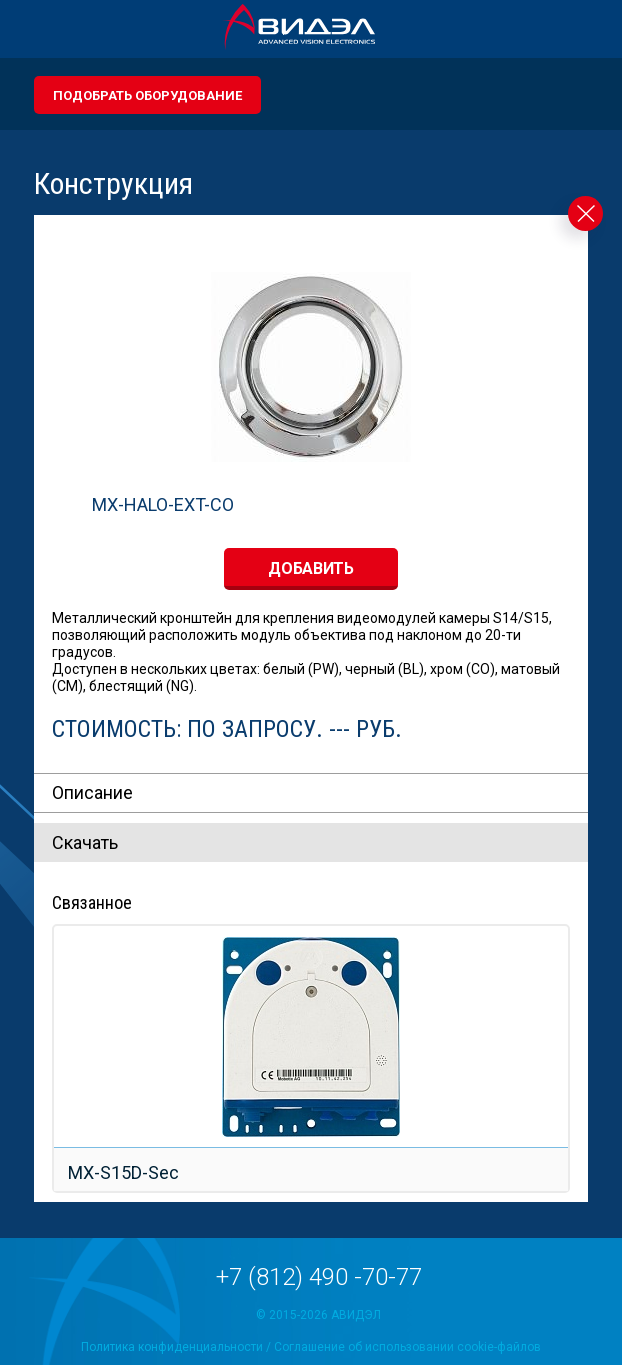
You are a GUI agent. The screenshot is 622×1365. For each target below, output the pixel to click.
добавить (311, 568)
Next (576, 1029)
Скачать (85, 842)
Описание (92, 792)
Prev (46, 1029)
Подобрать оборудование (147, 95)
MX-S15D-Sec (123, 1172)
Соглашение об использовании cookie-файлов (407, 1347)
